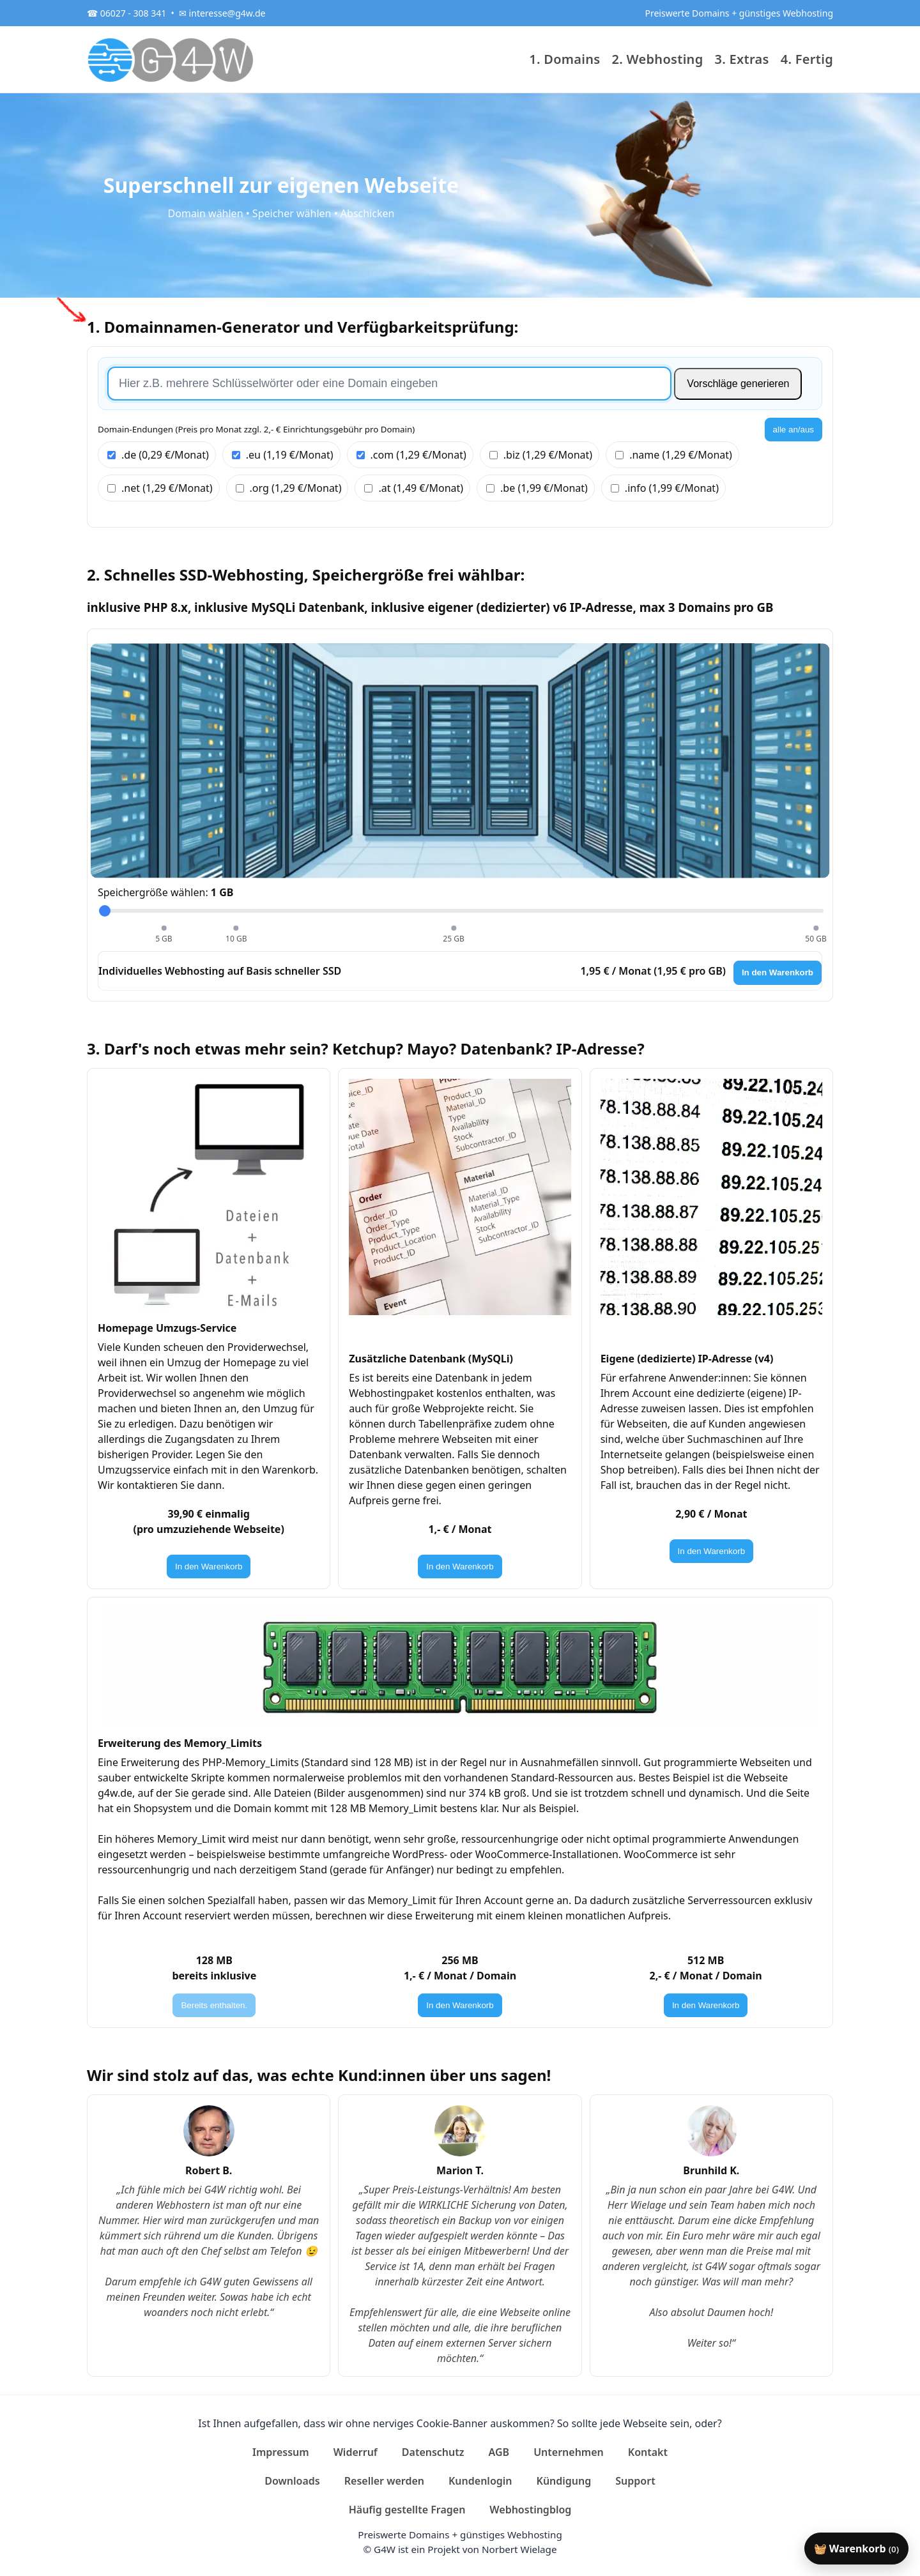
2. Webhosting (657, 59)
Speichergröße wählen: (165, 892)
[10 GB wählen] (236, 928)
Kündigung (564, 2481)
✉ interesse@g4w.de (222, 13)
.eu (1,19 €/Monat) (283, 455)
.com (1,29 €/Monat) (411, 455)
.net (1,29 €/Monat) (160, 488)
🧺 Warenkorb (856, 2549)
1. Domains (564, 59)
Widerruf (356, 2452)
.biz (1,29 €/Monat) (540, 455)
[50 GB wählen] (815, 928)
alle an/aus (793, 429)
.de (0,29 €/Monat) (158, 455)
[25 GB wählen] (453, 928)
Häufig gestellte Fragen (407, 2510)
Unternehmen (568, 2452)
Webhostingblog (530, 2510)
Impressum (280, 2452)
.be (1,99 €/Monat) (537, 488)
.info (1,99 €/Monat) (665, 488)
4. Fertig (807, 59)
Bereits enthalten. (214, 2005)
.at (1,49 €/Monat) (413, 488)
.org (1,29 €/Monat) (289, 488)
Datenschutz (433, 2452)
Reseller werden (384, 2481)
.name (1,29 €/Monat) (673, 455)
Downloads (291, 2481)
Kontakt (648, 2452)
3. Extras (742, 59)
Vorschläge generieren (738, 383)
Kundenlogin (480, 2481)
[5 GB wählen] (163, 928)
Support (635, 2481)
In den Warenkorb (777, 972)
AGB (499, 2452)
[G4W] (171, 59)
